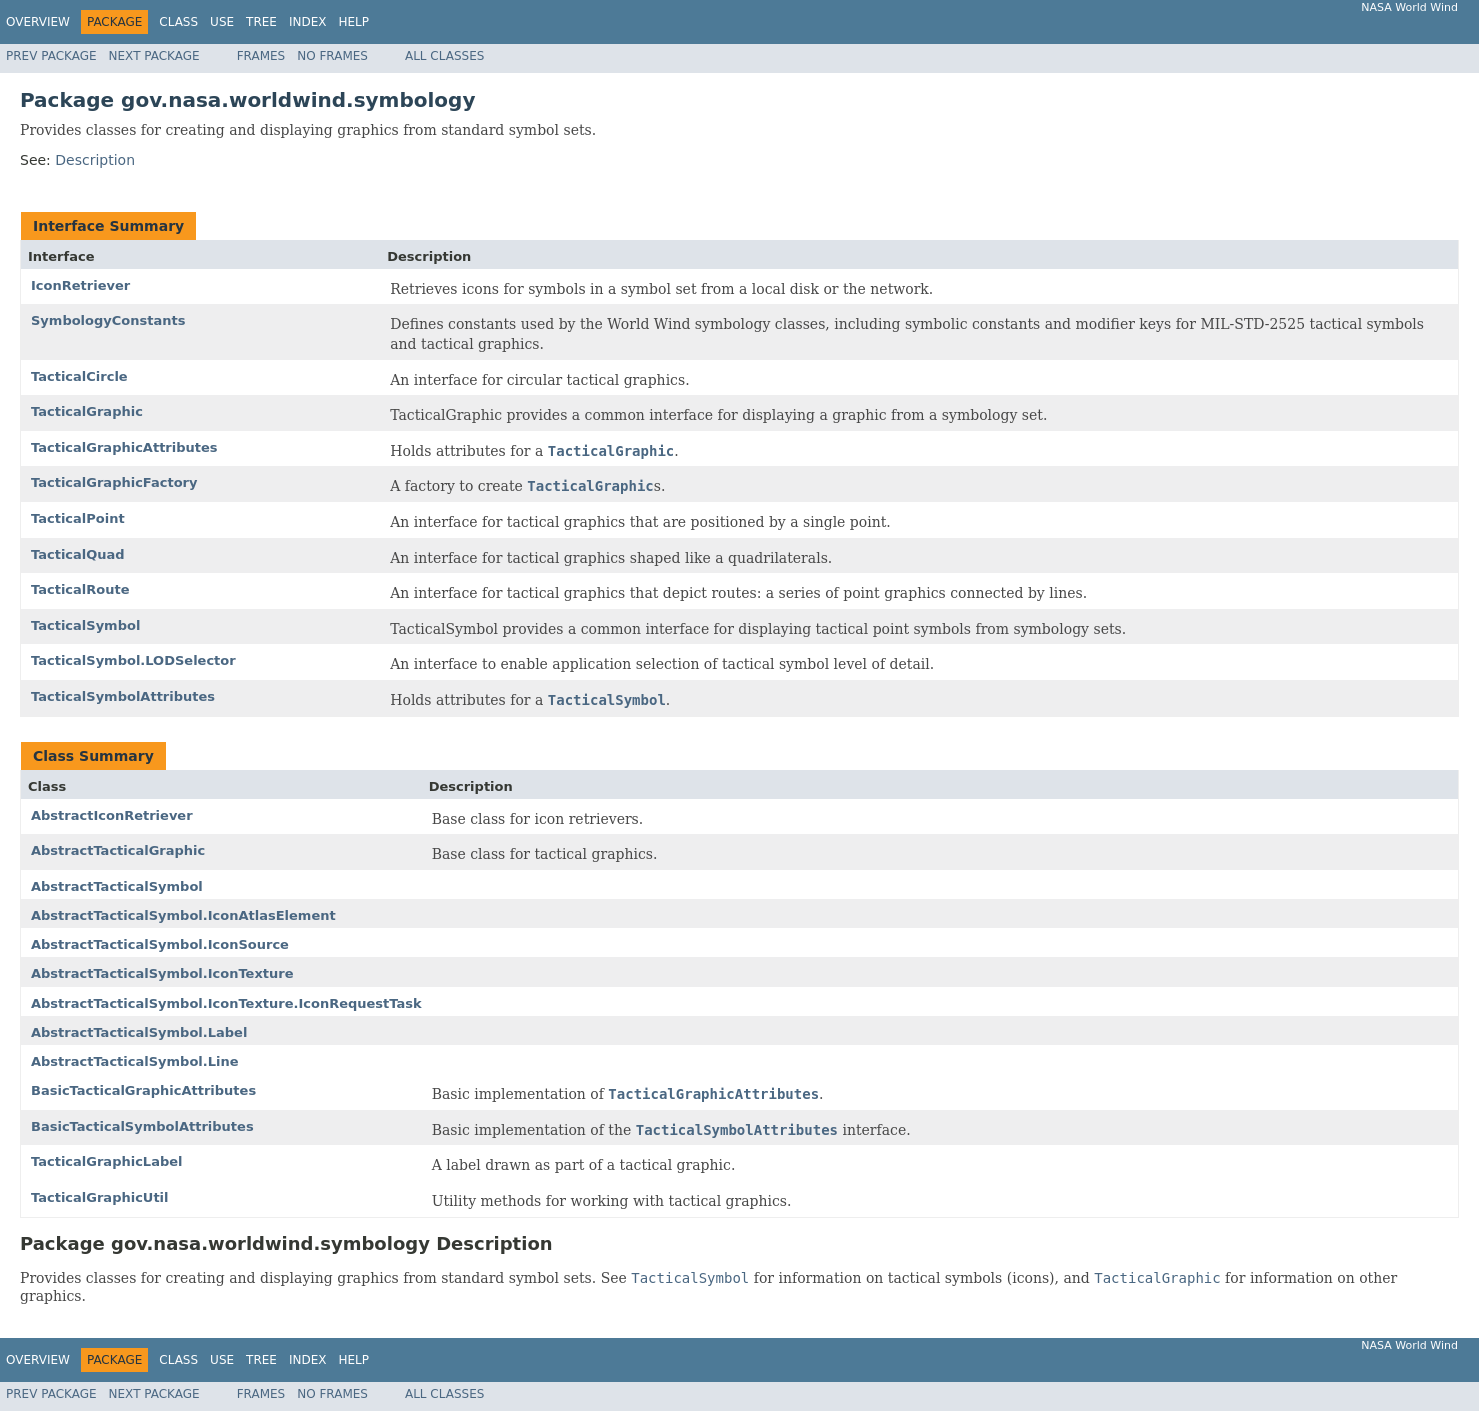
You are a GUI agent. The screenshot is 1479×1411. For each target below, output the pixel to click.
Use (222, 22)
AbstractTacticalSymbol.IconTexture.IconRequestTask (226, 1003)
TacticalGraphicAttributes (124, 447)
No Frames (332, 56)
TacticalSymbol (85, 625)
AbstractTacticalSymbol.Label (139, 1032)
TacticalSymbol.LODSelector (133, 660)
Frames (261, 56)
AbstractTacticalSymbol (117, 886)
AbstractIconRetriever (112, 815)
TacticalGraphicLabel (107, 1161)
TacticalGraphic (87, 411)
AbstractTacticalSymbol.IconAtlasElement (183, 915)
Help (353, 22)
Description (95, 160)
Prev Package (51, 56)
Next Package (154, 56)
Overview (38, 22)
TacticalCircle (79, 376)
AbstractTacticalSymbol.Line (135, 1061)
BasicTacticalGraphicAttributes (143, 1090)
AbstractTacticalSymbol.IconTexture (162, 973)
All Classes (444, 56)
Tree (261, 22)
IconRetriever (80, 285)
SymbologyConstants (108, 320)
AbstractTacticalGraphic (118, 850)
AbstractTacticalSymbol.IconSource (160, 944)
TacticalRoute (80, 589)
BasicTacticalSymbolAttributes (142, 1126)
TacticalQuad (78, 554)
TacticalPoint (78, 518)
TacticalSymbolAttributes (123, 696)
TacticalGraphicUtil (100, 1197)
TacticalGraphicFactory (114, 482)
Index (308, 22)
